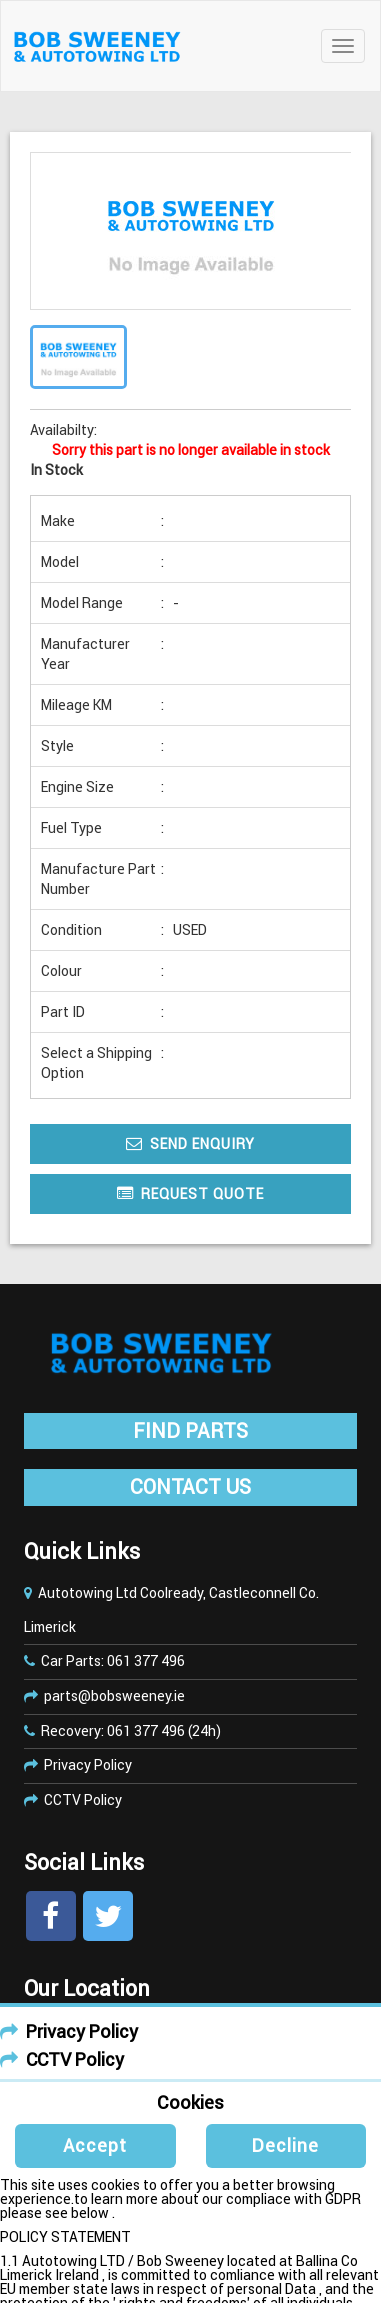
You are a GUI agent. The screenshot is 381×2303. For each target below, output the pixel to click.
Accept (95, 2145)
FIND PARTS (190, 1431)
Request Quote (190, 1193)
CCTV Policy (83, 1800)
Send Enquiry (190, 1143)
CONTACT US (190, 1487)
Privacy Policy (88, 1765)
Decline (285, 2145)
